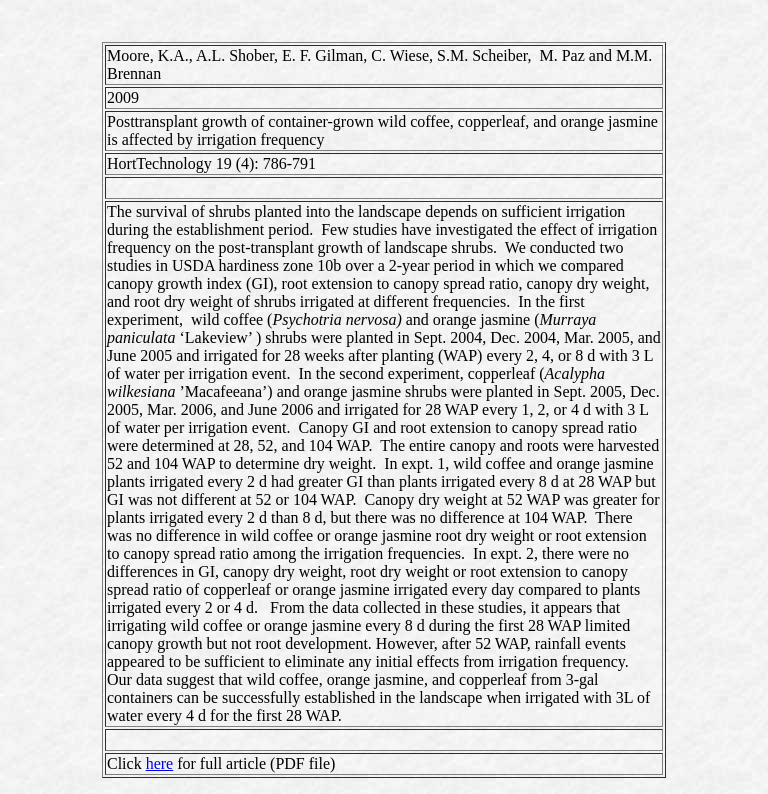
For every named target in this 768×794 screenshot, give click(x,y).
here (160, 763)
